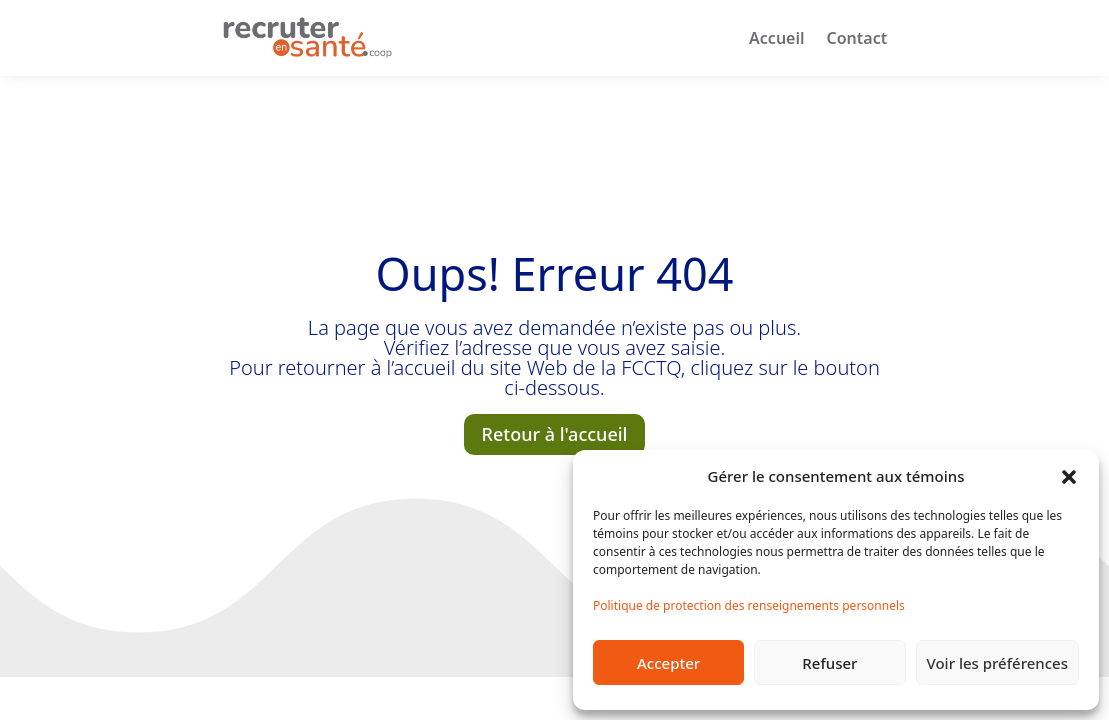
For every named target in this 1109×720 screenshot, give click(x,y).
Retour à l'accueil (555, 434)
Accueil (776, 38)
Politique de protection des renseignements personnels (749, 605)
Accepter (668, 663)
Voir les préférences (997, 663)
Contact (857, 38)
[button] (1069, 476)
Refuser (829, 663)
